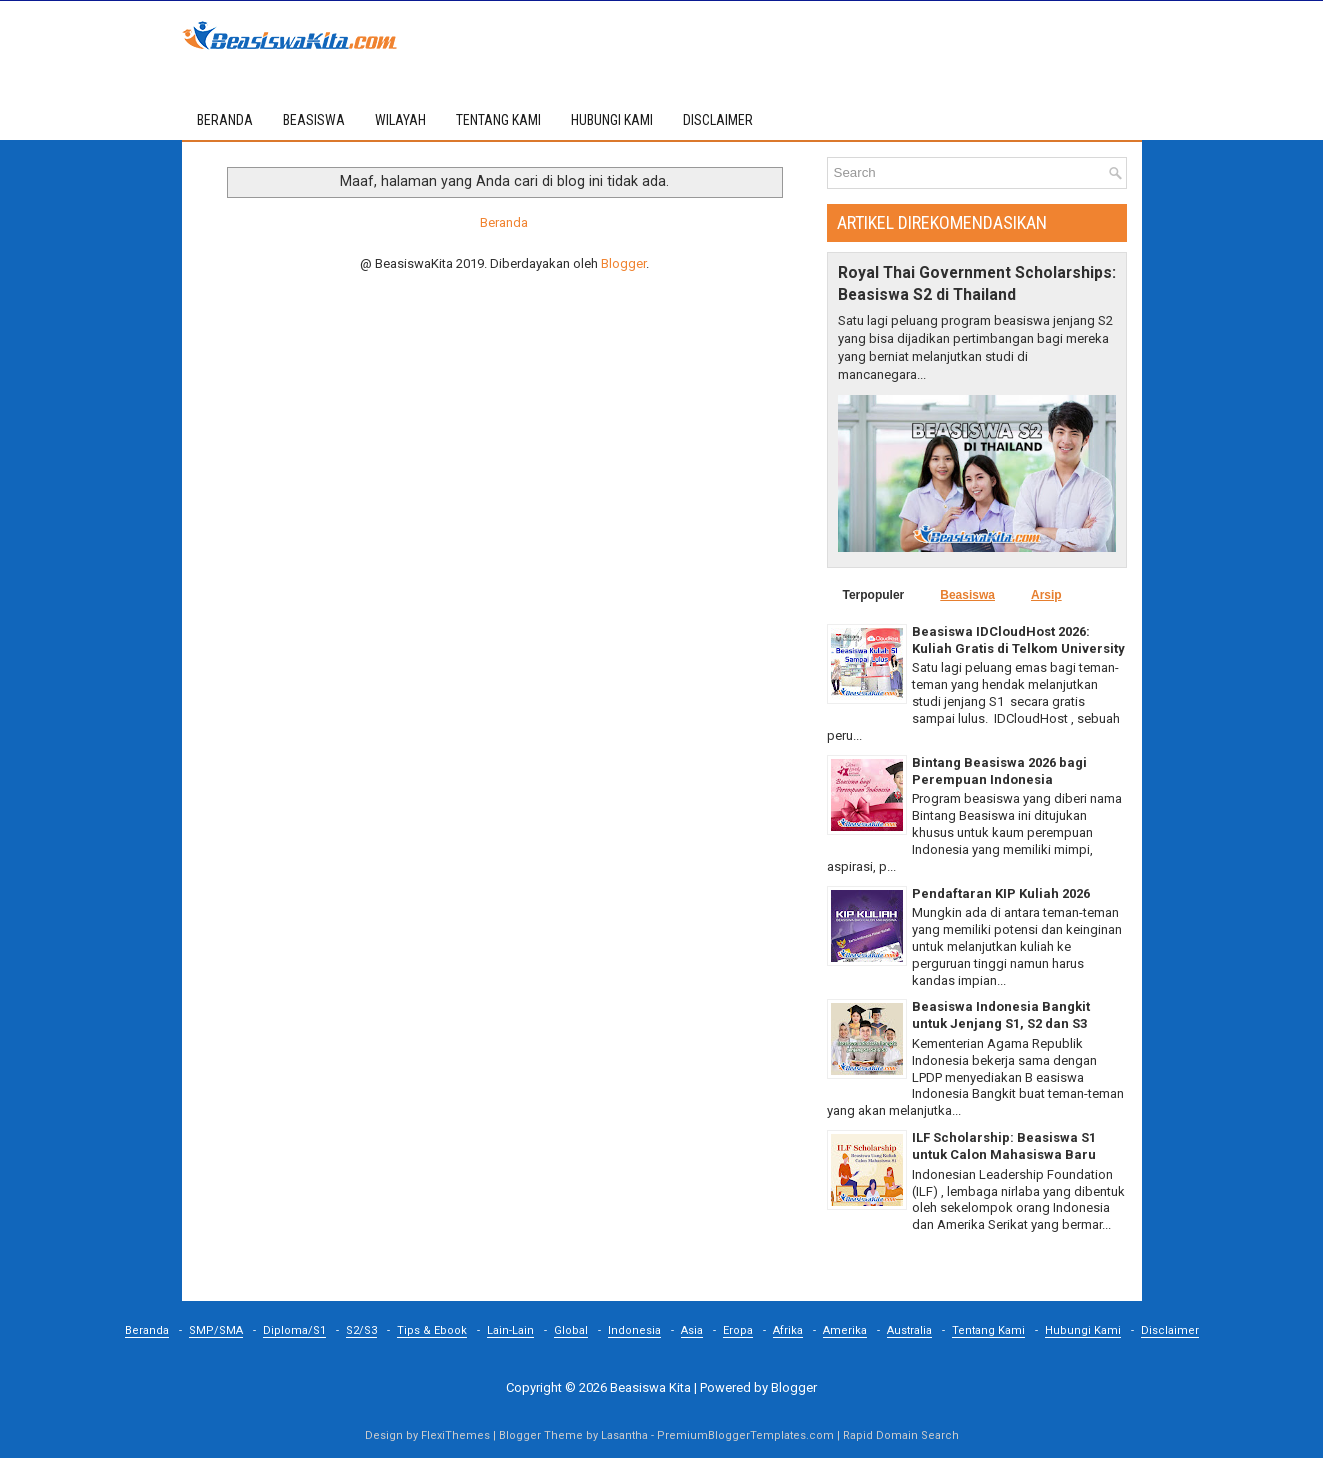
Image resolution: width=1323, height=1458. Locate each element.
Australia (909, 1330)
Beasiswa (967, 595)
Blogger (623, 263)
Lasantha (624, 1435)
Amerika (845, 1330)
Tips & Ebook (432, 1330)
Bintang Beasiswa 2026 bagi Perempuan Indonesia (999, 771)
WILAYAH (400, 120)
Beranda (225, 120)
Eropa (738, 1330)
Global (571, 1330)
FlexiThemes (455, 1435)
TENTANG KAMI (498, 120)
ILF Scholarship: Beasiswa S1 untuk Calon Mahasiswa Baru (1004, 1146)
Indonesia (634, 1330)
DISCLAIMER (718, 120)
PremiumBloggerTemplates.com (745, 1435)
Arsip (1046, 595)
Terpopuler (874, 595)
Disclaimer (1170, 1330)
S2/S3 (361, 1330)
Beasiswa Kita (650, 1387)
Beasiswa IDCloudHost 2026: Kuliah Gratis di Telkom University (1018, 640)
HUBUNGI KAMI (612, 120)
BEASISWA (314, 120)
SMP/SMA (216, 1330)
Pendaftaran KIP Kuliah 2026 (1001, 893)
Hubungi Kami (1083, 1330)
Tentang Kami (988, 1330)
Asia (692, 1330)
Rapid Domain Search (901, 1435)
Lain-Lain (510, 1330)
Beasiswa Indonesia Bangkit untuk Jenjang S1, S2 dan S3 (1001, 1015)
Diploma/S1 (294, 1330)
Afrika (788, 1330)
